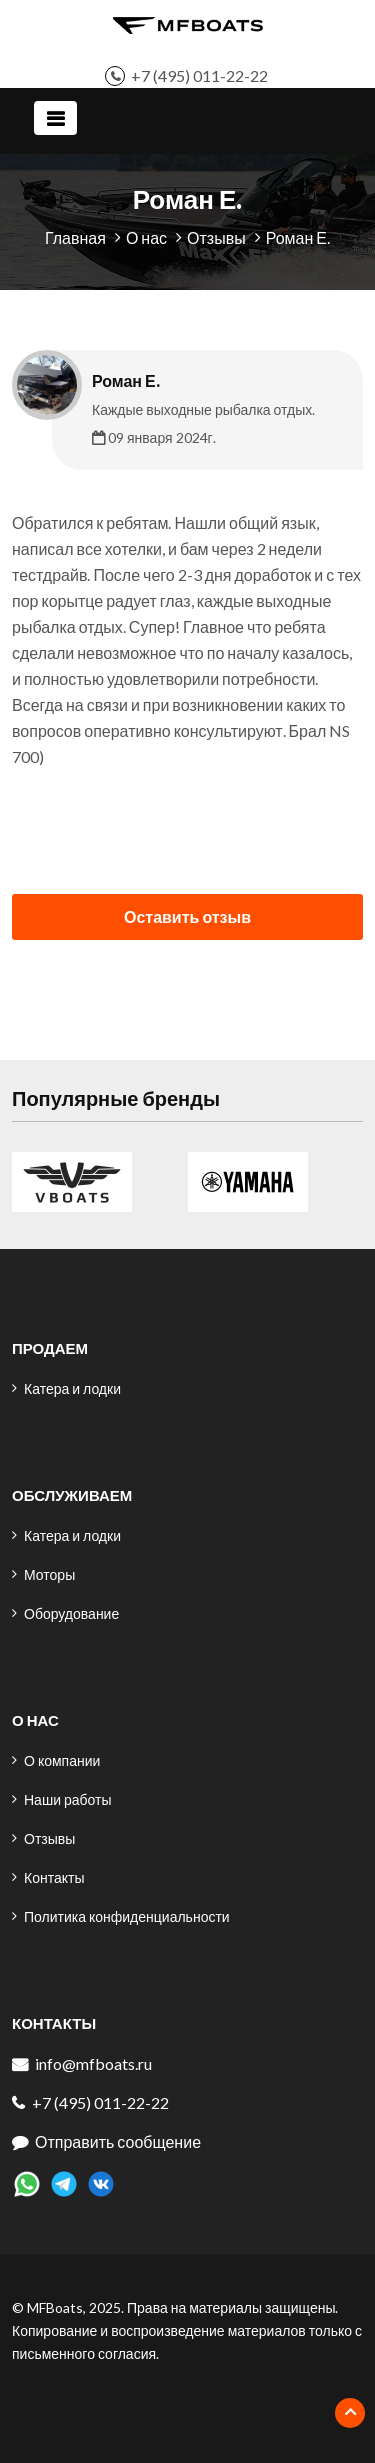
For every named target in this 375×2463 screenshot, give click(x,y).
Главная (75, 237)
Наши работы (68, 1799)
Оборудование (71, 1613)
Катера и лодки (72, 1388)
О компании (62, 1760)
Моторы (49, 1574)
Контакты (54, 1877)
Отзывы (216, 237)
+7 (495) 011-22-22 (199, 75)
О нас (146, 237)
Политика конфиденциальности (127, 1916)
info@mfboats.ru (93, 2063)
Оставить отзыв (187, 916)
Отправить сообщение (118, 2141)
